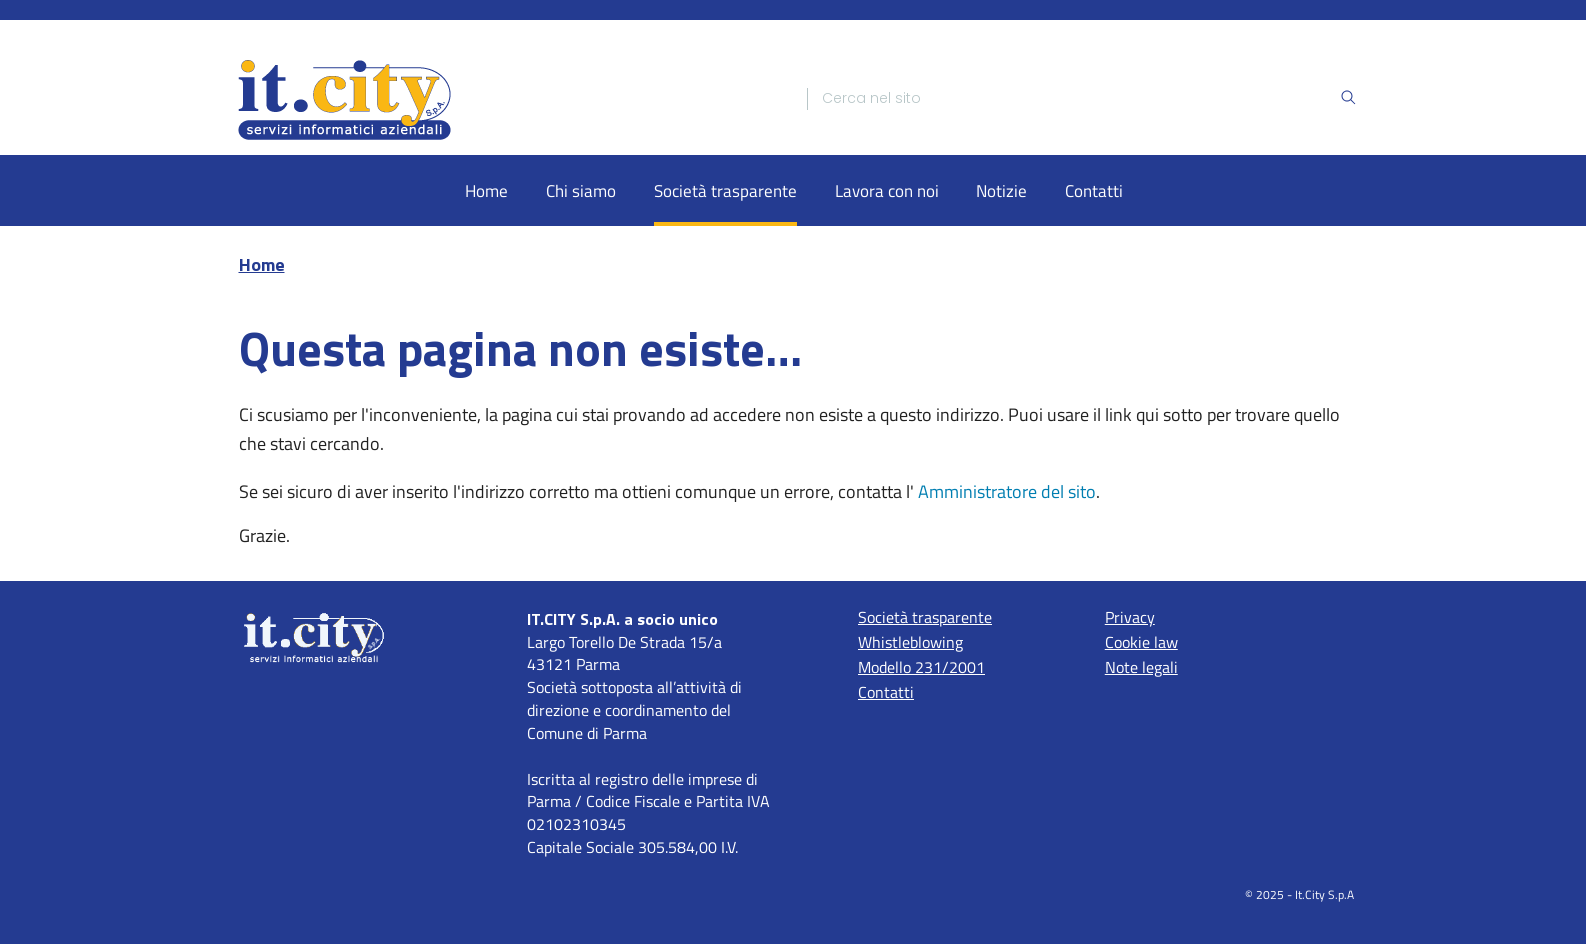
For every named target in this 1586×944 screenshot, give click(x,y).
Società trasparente (725, 190)
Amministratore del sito (1007, 491)
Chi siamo (581, 190)
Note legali (1141, 667)
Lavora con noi (887, 190)
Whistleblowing (910, 642)
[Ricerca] (1080, 99)
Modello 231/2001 (921, 667)
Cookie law (1141, 642)
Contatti (1094, 190)
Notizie (1001, 190)
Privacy (1130, 617)
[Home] (505, 98)
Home (486, 190)
